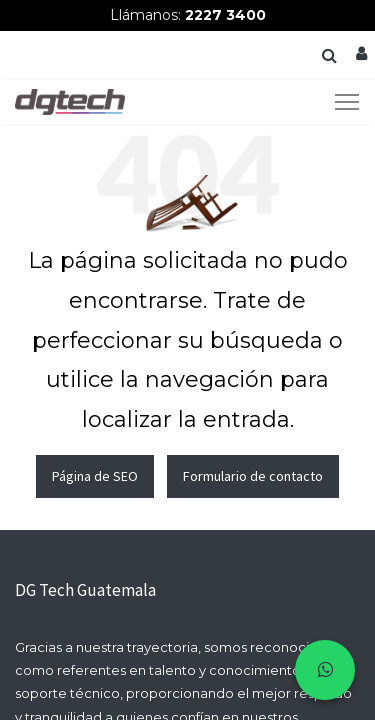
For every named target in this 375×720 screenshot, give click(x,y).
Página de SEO (95, 476)
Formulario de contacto (253, 476)
